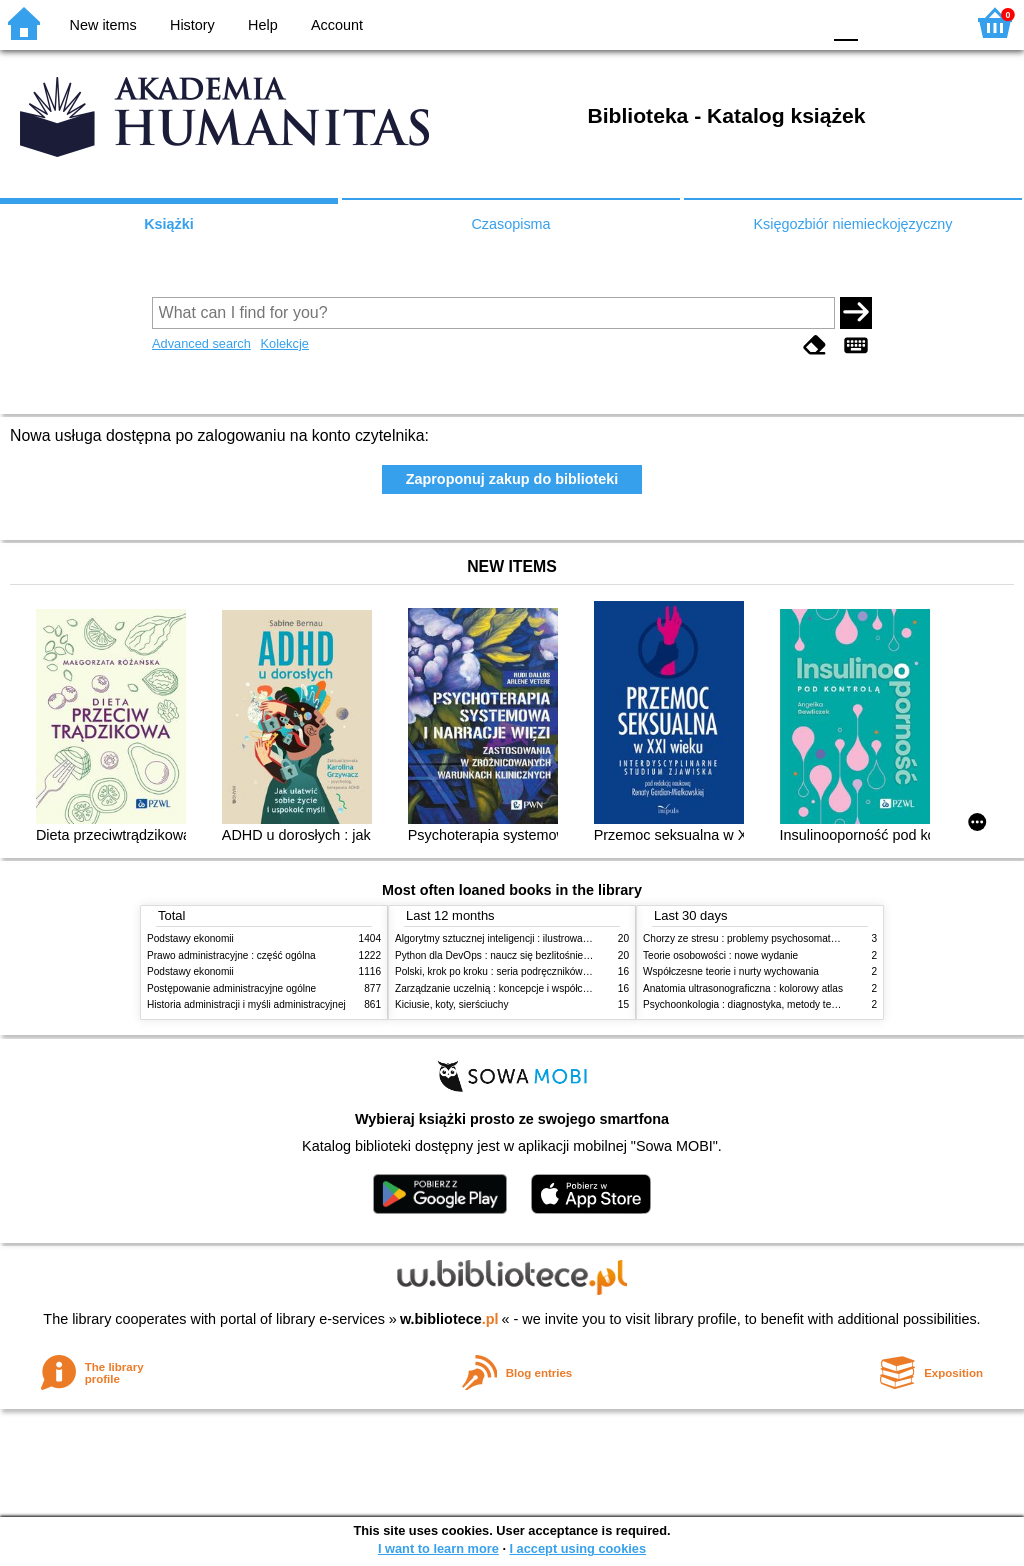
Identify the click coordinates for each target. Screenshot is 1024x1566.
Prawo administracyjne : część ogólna (231, 955)
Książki (169, 224)
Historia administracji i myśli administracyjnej (246, 1004)
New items (103, 25)
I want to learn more (438, 1548)
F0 (845, 22)
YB (758, 22)
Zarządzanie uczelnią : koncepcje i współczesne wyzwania (525, 988)
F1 (880, 22)
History (192, 25)
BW (719, 22)
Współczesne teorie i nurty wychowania (731, 971)
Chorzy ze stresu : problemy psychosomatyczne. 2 (755, 938)
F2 (926, 22)
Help (263, 25)
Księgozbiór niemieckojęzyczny (852, 224)
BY (799, 22)
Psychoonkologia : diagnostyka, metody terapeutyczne (764, 1004)
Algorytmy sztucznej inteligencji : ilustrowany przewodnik (521, 938)
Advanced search (201, 343)
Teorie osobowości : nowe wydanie (720, 955)
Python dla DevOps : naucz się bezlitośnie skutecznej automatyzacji (546, 955)
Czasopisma (510, 224)
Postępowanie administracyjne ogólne (231, 988)
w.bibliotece (449, 1319)
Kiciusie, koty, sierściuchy (452, 1004)
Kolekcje (284, 343)
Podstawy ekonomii (190, 938)
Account (337, 25)
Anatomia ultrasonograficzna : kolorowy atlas (743, 988)
